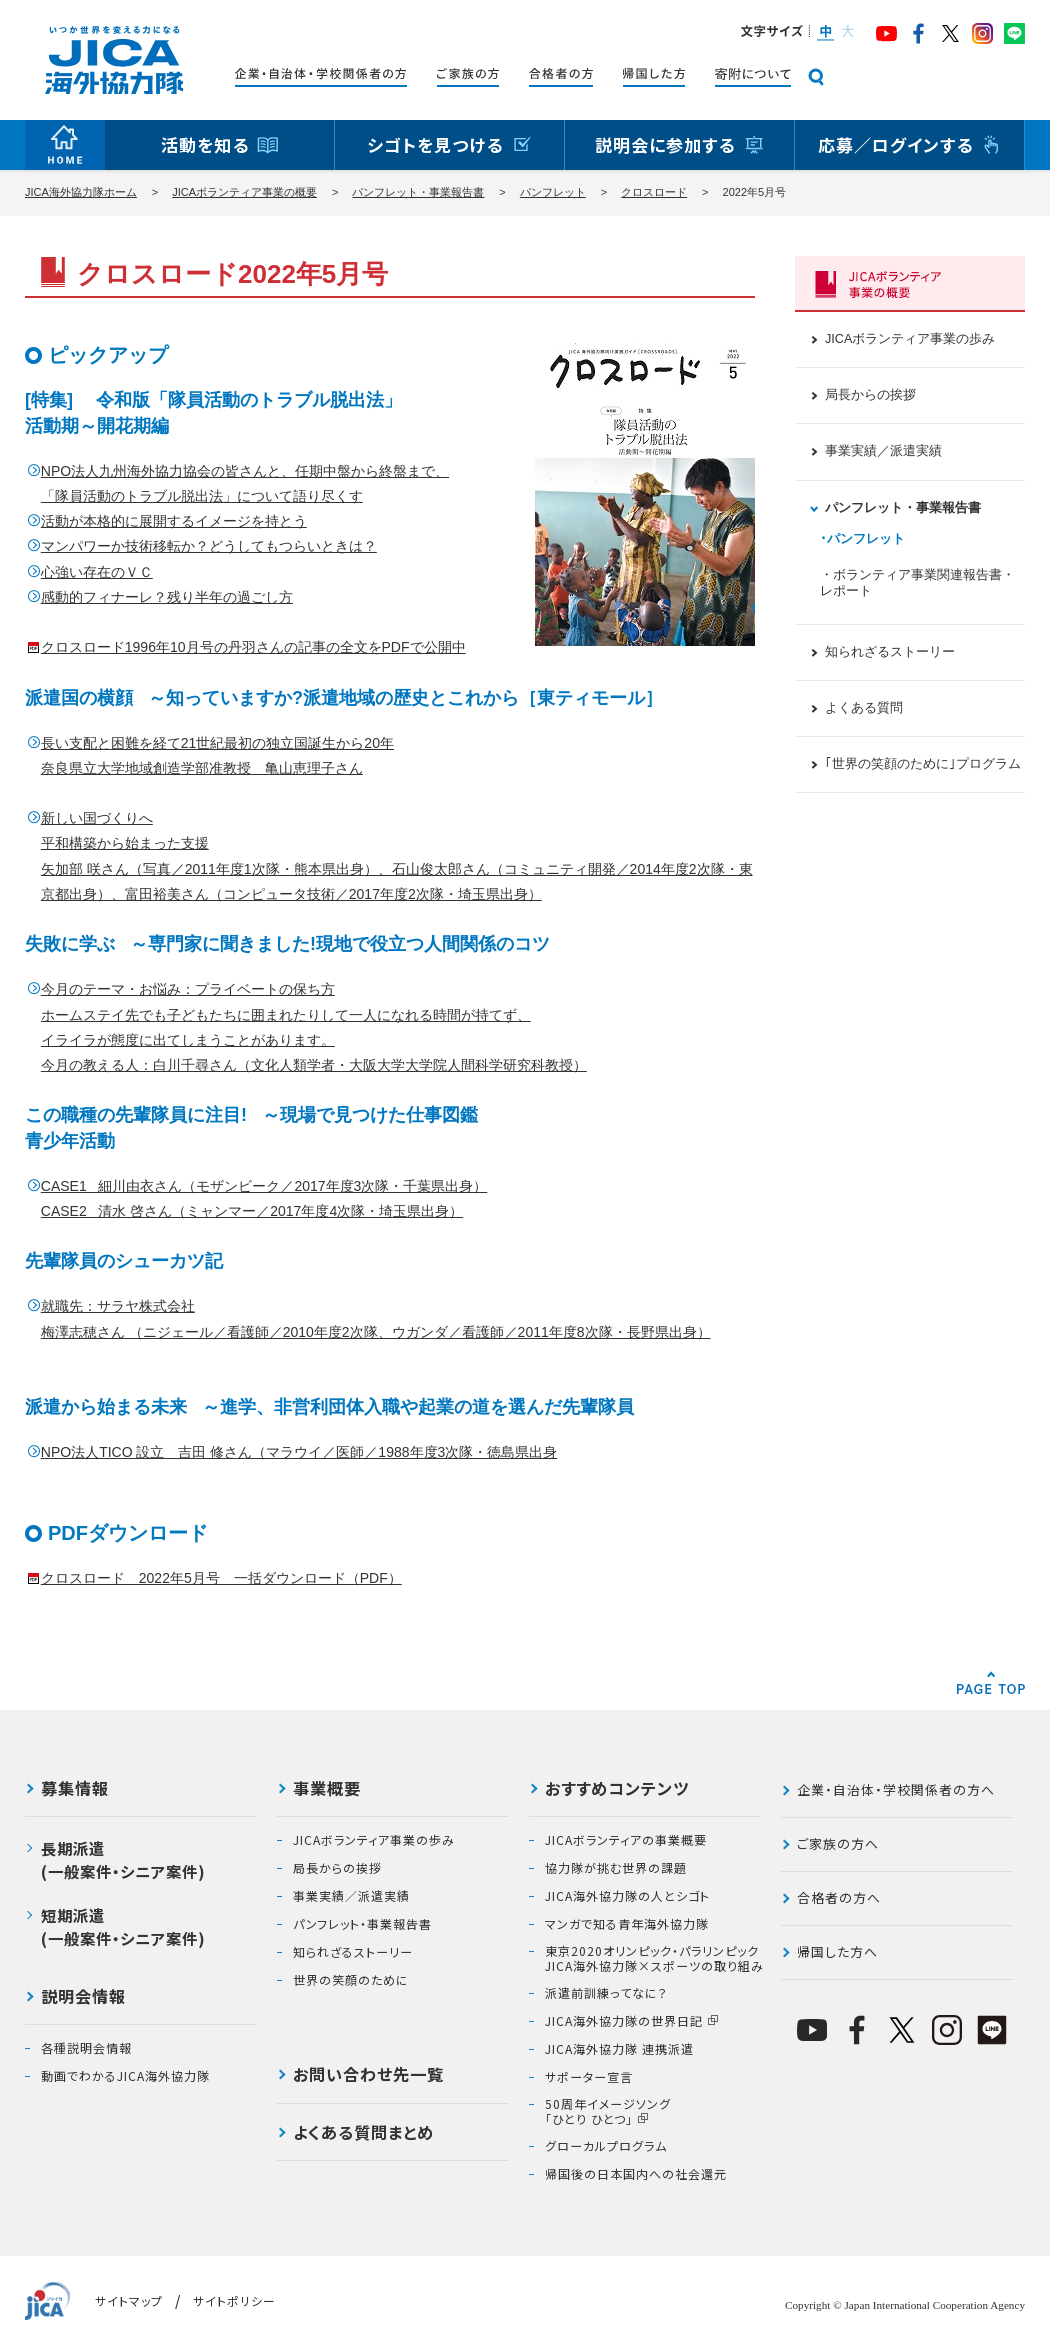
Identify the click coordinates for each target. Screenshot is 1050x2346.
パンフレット (553, 192)
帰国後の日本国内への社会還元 (636, 2174)
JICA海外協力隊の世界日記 (624, 2021)
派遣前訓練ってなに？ (606, 1993)
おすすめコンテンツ (617, 1790)
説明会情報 (83, 1998)
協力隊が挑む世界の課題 (616, 1868)
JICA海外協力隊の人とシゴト (627, 1896)
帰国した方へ (837, 1951)
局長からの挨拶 (870, 395)
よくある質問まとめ (363, 2134)
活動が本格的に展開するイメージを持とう (174, 521)
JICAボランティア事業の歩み (910, 339)
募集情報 (75, 1790)
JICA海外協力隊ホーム (81, 192)
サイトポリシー (234, 2300)
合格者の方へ (839, 1897)
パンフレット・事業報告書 (418, 192)
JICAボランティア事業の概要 (244, 192)
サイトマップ (129, 2300)
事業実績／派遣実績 (883, 451)
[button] (824, 33)
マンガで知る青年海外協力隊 (627, 1924)
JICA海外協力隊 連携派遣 (619, 2049)
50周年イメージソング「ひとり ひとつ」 (608, 2111)
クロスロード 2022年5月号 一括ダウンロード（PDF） (221, 1578)
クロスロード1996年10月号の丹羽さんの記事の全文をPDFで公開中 (253, 647)
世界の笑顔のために (351, 1980)
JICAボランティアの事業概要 (626, 1840)
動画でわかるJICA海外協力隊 (125, 2076)
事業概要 (327, 1790)
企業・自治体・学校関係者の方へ (896, 1789)
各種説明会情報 (86, 2048)
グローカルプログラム (606, 2146)
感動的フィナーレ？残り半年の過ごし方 (167, 597)
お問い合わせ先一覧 (368, 2076)
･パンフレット (862, 539)
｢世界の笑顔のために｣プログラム (923, 764)
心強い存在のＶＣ (97, 572)
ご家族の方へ (838, 1843)
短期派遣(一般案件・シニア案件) (123, 1926)
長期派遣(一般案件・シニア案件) (123, 1859)
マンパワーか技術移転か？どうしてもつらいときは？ (209, 546)
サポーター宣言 (589, 2077)
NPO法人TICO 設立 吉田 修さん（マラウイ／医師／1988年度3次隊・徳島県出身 (299, 1452)
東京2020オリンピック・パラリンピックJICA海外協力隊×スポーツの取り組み (654, 1958)
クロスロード (654, 192)
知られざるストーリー (890, 652)
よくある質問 (864, 708)
